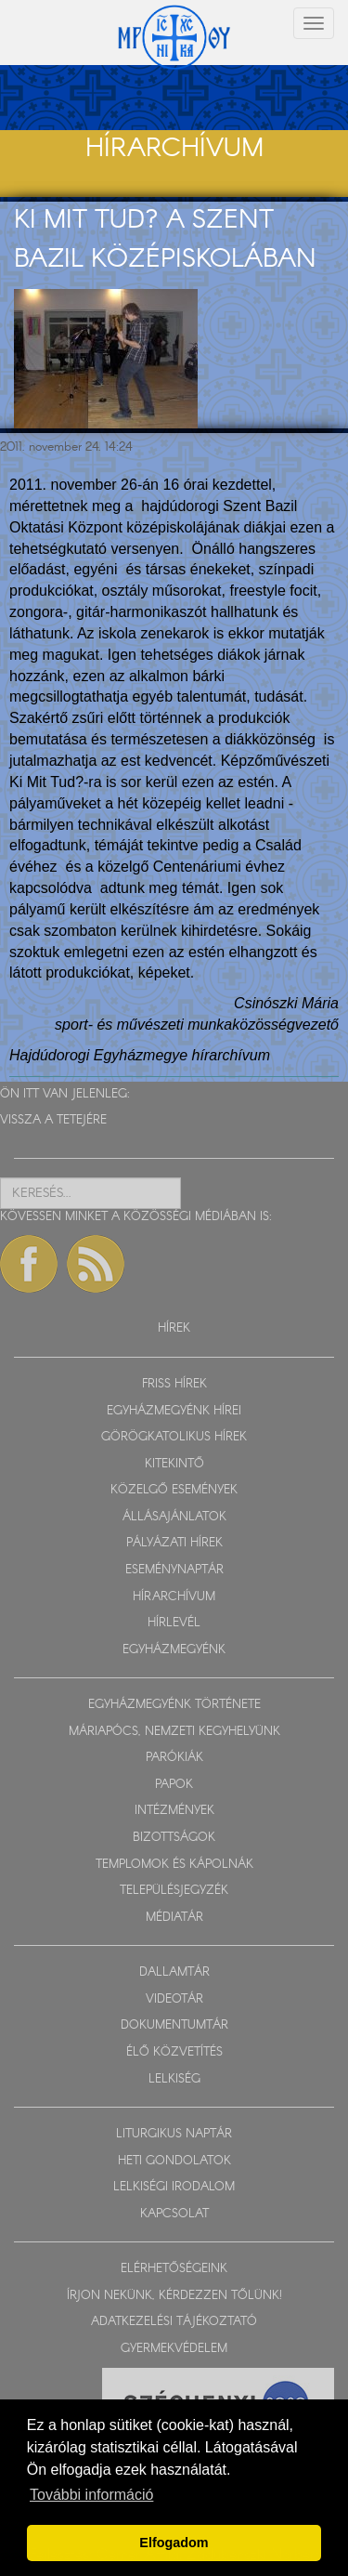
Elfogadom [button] (173, 2542)
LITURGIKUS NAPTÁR (174, 2134)
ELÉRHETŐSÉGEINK (174, 2269)
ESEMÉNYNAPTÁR (174, 1570)
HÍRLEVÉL (174, 1623)
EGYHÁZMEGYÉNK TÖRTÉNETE (174, 1705)
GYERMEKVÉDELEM (174, 2349)
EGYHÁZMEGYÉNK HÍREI (174, 1411)
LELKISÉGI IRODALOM (174, 2187)
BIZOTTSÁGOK (174, 1838)
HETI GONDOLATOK (174, 2161)
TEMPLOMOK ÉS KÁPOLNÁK (174, 1864)
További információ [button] (91, 2495)
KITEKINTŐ (174, 1464)
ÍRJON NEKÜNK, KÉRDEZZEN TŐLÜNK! (174, 2296)
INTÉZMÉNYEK (174, 1811)
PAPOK (174, 1785)
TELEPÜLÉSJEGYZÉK (174, 1890)
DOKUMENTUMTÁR (174, 2025)
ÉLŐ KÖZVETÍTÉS (174, 2052)
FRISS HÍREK (174, 1384)
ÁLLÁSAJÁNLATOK (174, 1517)
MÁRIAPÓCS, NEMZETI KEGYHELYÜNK (174, 1732)
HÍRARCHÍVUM (174, 1597)
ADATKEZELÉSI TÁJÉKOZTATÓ (174, 2322)
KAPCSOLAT (174, 2214)
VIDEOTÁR (174, 1999)
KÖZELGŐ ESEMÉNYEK (174, 1490)
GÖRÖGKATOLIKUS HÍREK (174, 1437)
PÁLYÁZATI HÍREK (174, 1543)
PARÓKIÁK (174, 1758)
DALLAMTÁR (174, 1972)
